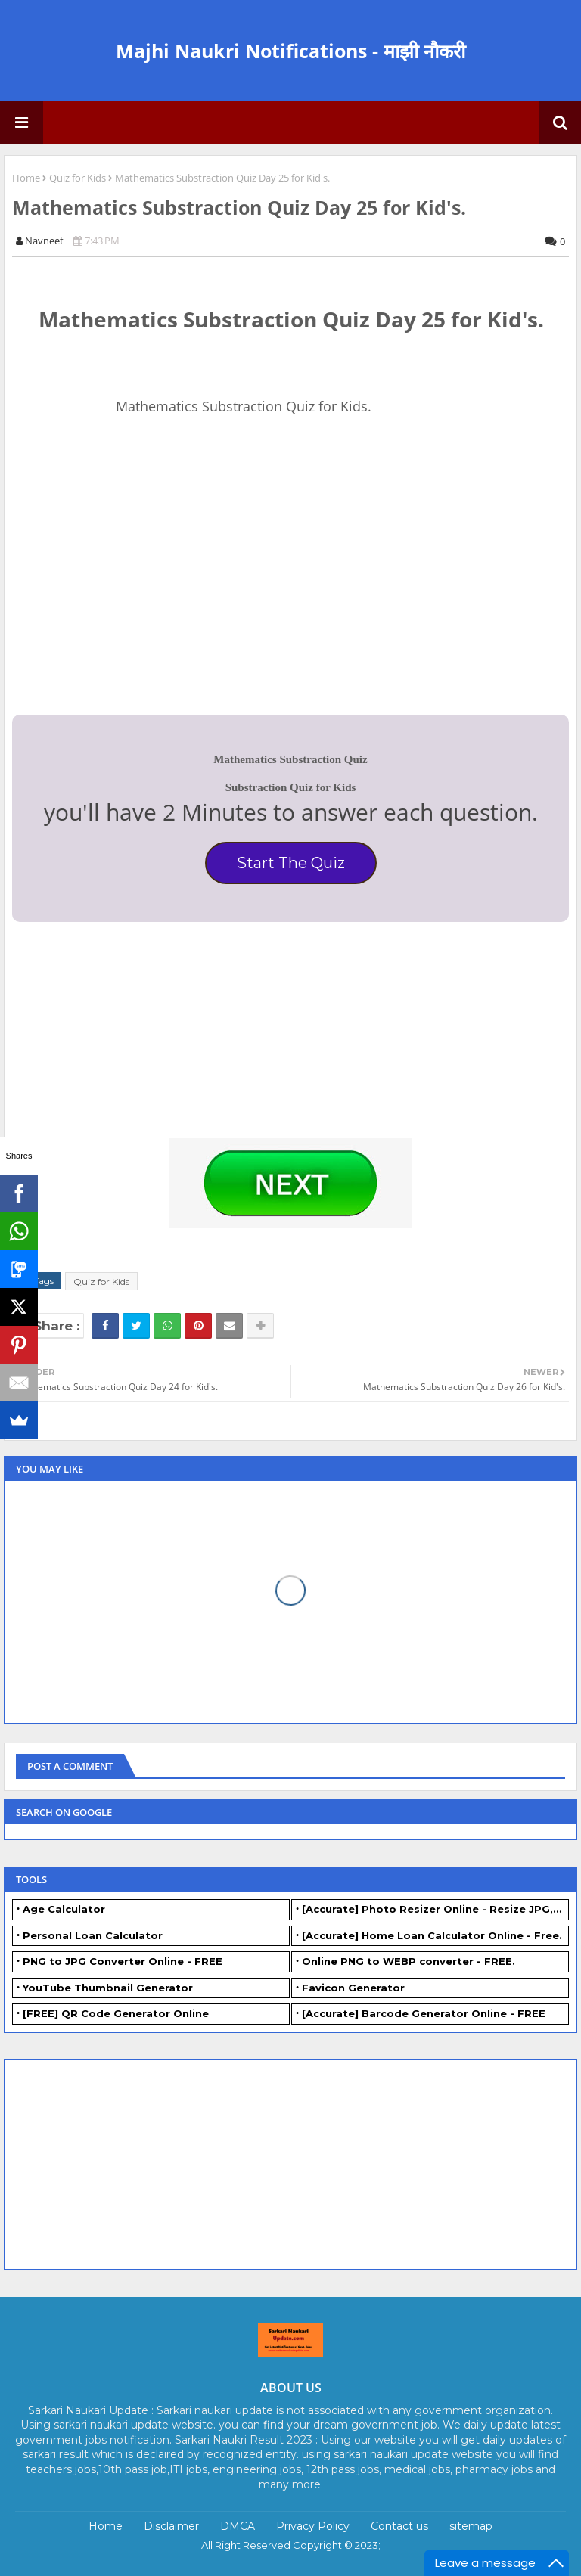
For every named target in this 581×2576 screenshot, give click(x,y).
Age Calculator (64, 1909)
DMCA (237, 2526)
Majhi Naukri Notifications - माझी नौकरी (290, 51)
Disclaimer (171, 2526)
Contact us (399, 2526)
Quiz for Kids (77, 178)
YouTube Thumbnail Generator (108, 1988)
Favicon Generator (353, 1988)
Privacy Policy (313, 2526)
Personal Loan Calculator (93, 1935)
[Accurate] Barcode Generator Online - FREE (423, 2013)
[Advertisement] (125, 593)
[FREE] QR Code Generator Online (116, 2013)
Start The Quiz (291, 863)
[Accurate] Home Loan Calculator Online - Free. (432, 1935)
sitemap (470, 2526)
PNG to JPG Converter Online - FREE (122, 1961)
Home (26, 178)
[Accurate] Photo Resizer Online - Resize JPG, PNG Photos (435, 1909)
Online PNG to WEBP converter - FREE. (408, 1961)
